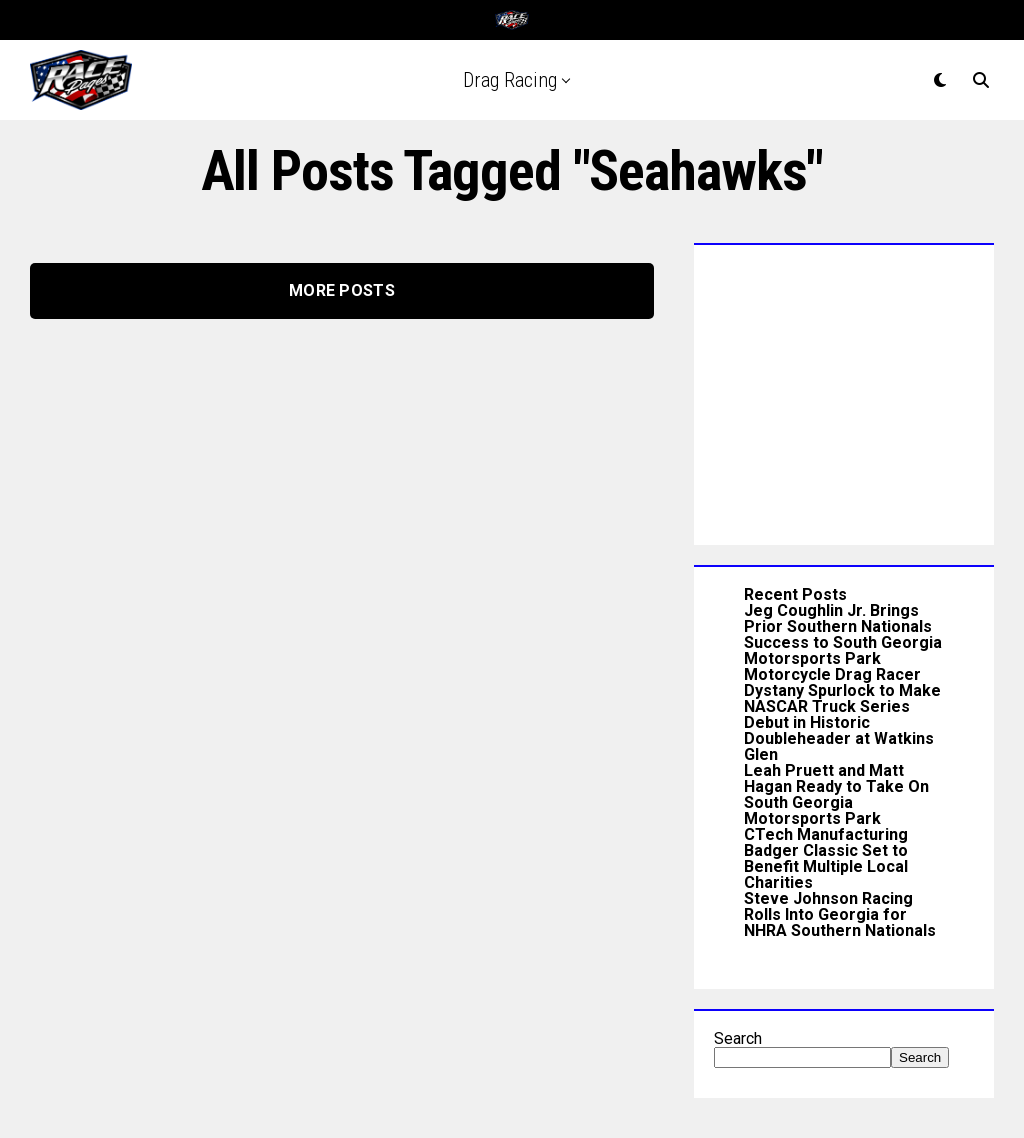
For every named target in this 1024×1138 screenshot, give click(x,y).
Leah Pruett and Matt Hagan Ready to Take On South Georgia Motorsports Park (836, 794)
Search (738, 1038)
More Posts (342, 290)
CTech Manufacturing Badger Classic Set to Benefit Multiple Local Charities (826, 858)
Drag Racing (510, 80)
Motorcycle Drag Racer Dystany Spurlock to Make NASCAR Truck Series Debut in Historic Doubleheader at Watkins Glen (842, 714)
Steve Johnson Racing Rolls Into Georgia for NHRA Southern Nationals (840, 914)
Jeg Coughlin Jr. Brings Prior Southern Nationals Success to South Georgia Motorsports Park (843, 634)
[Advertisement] (844, 390)
